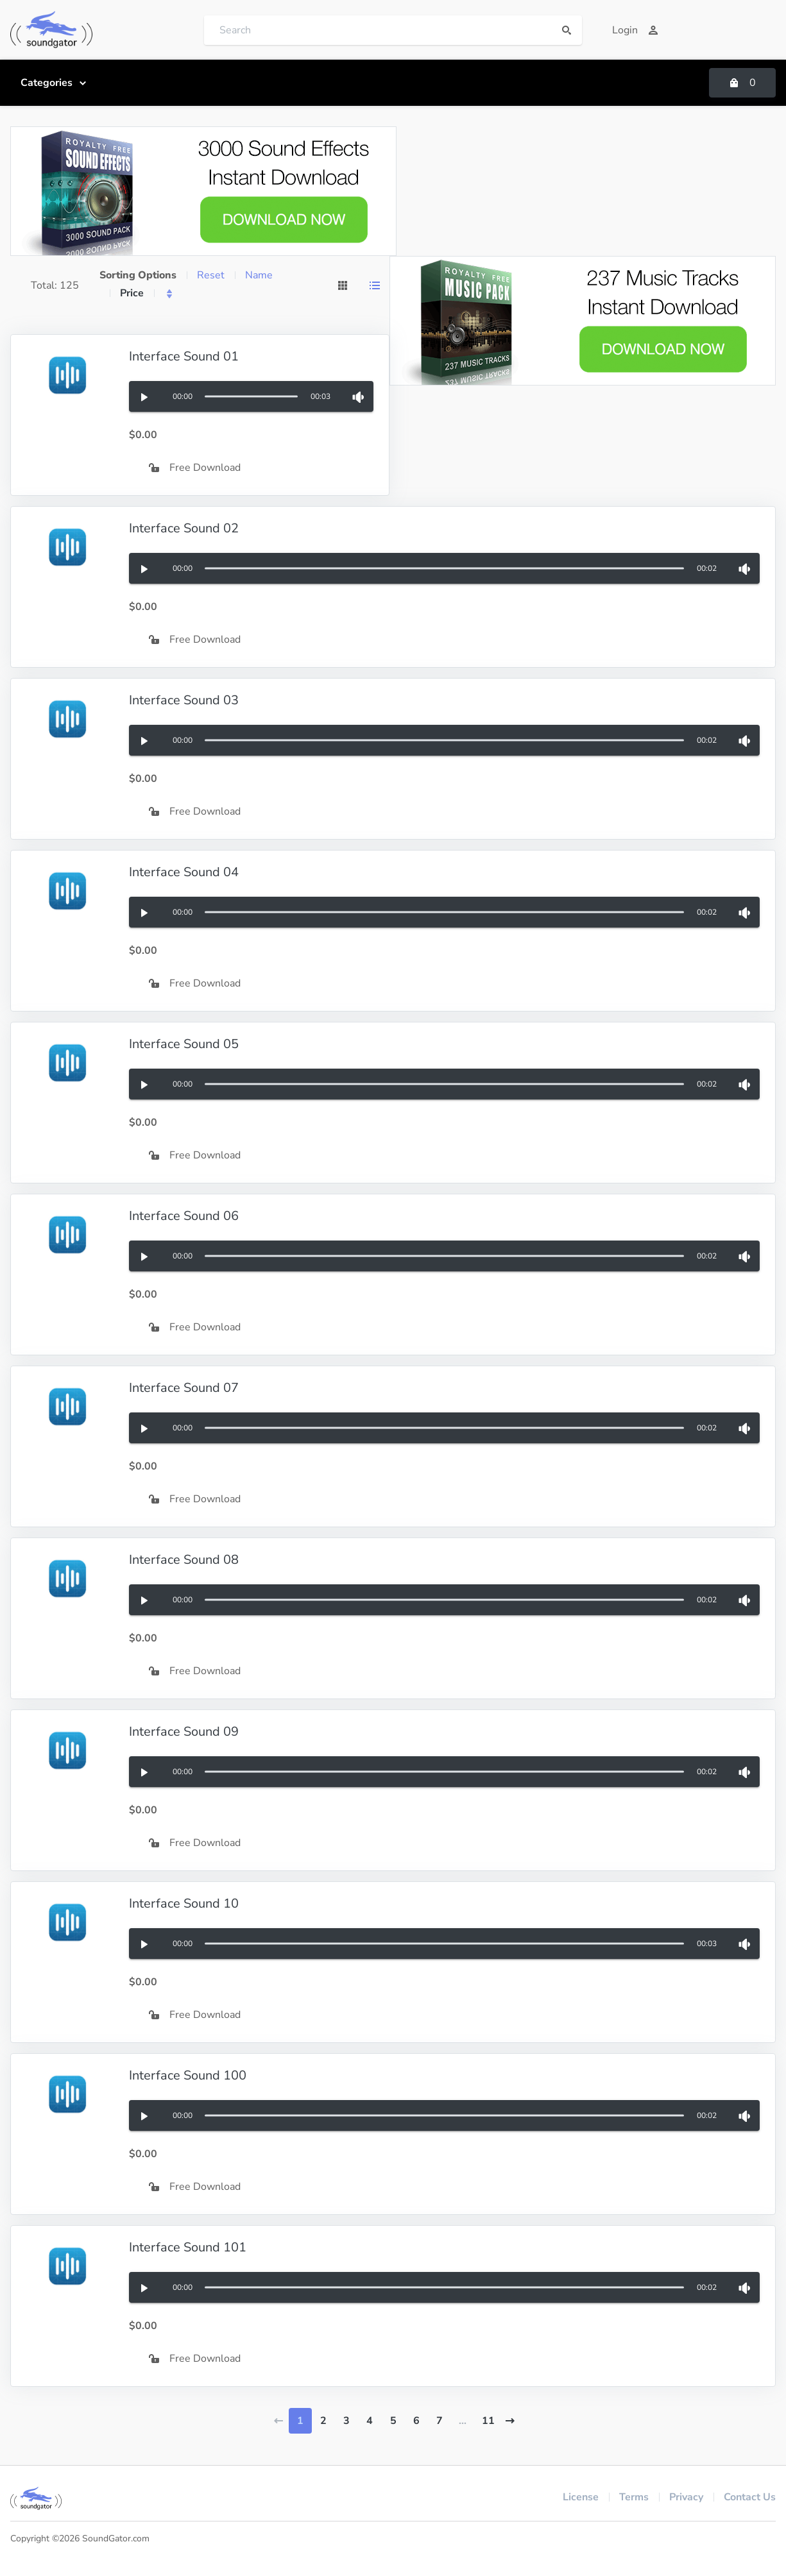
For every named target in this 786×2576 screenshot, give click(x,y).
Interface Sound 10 (184, 1903)
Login (635, 30)
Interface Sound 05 (184, 1044)
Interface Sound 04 (184, 872)
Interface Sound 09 (184, 1731)
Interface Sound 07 (184, 1387)
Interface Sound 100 (187, 2075)
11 (488, 2421)
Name (259, 275)
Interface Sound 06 (184, 1215)
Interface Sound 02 (184, 528)
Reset (211, 275)
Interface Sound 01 (184, 356)
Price (132, 293)
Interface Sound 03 (184, 700)
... (462, 2421)
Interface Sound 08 (184, 1559)
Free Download (195, 468)
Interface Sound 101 (187, 2247)
